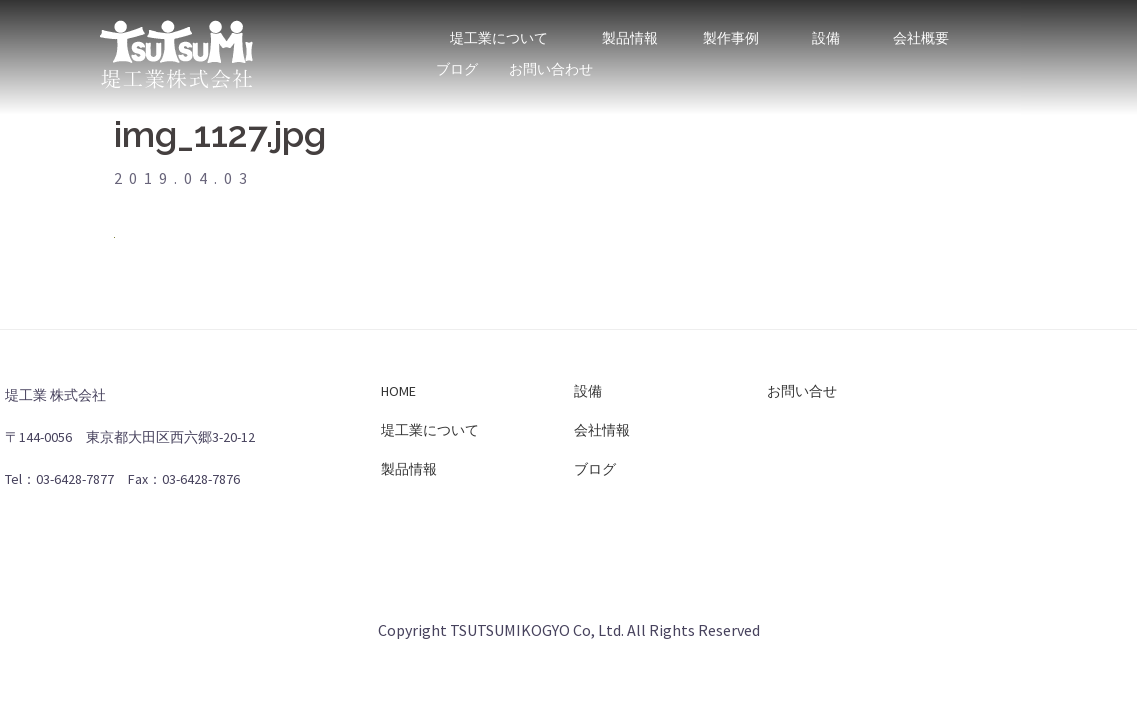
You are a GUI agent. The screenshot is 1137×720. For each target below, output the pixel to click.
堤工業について (499, 28)
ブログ (457, 59)
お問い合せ (802, 391)
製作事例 (731, 28)
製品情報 (630, 28)
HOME (398, 391)
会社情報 (602, 430)
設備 (826, 28)
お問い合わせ (551, 59)
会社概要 (921, 28)
